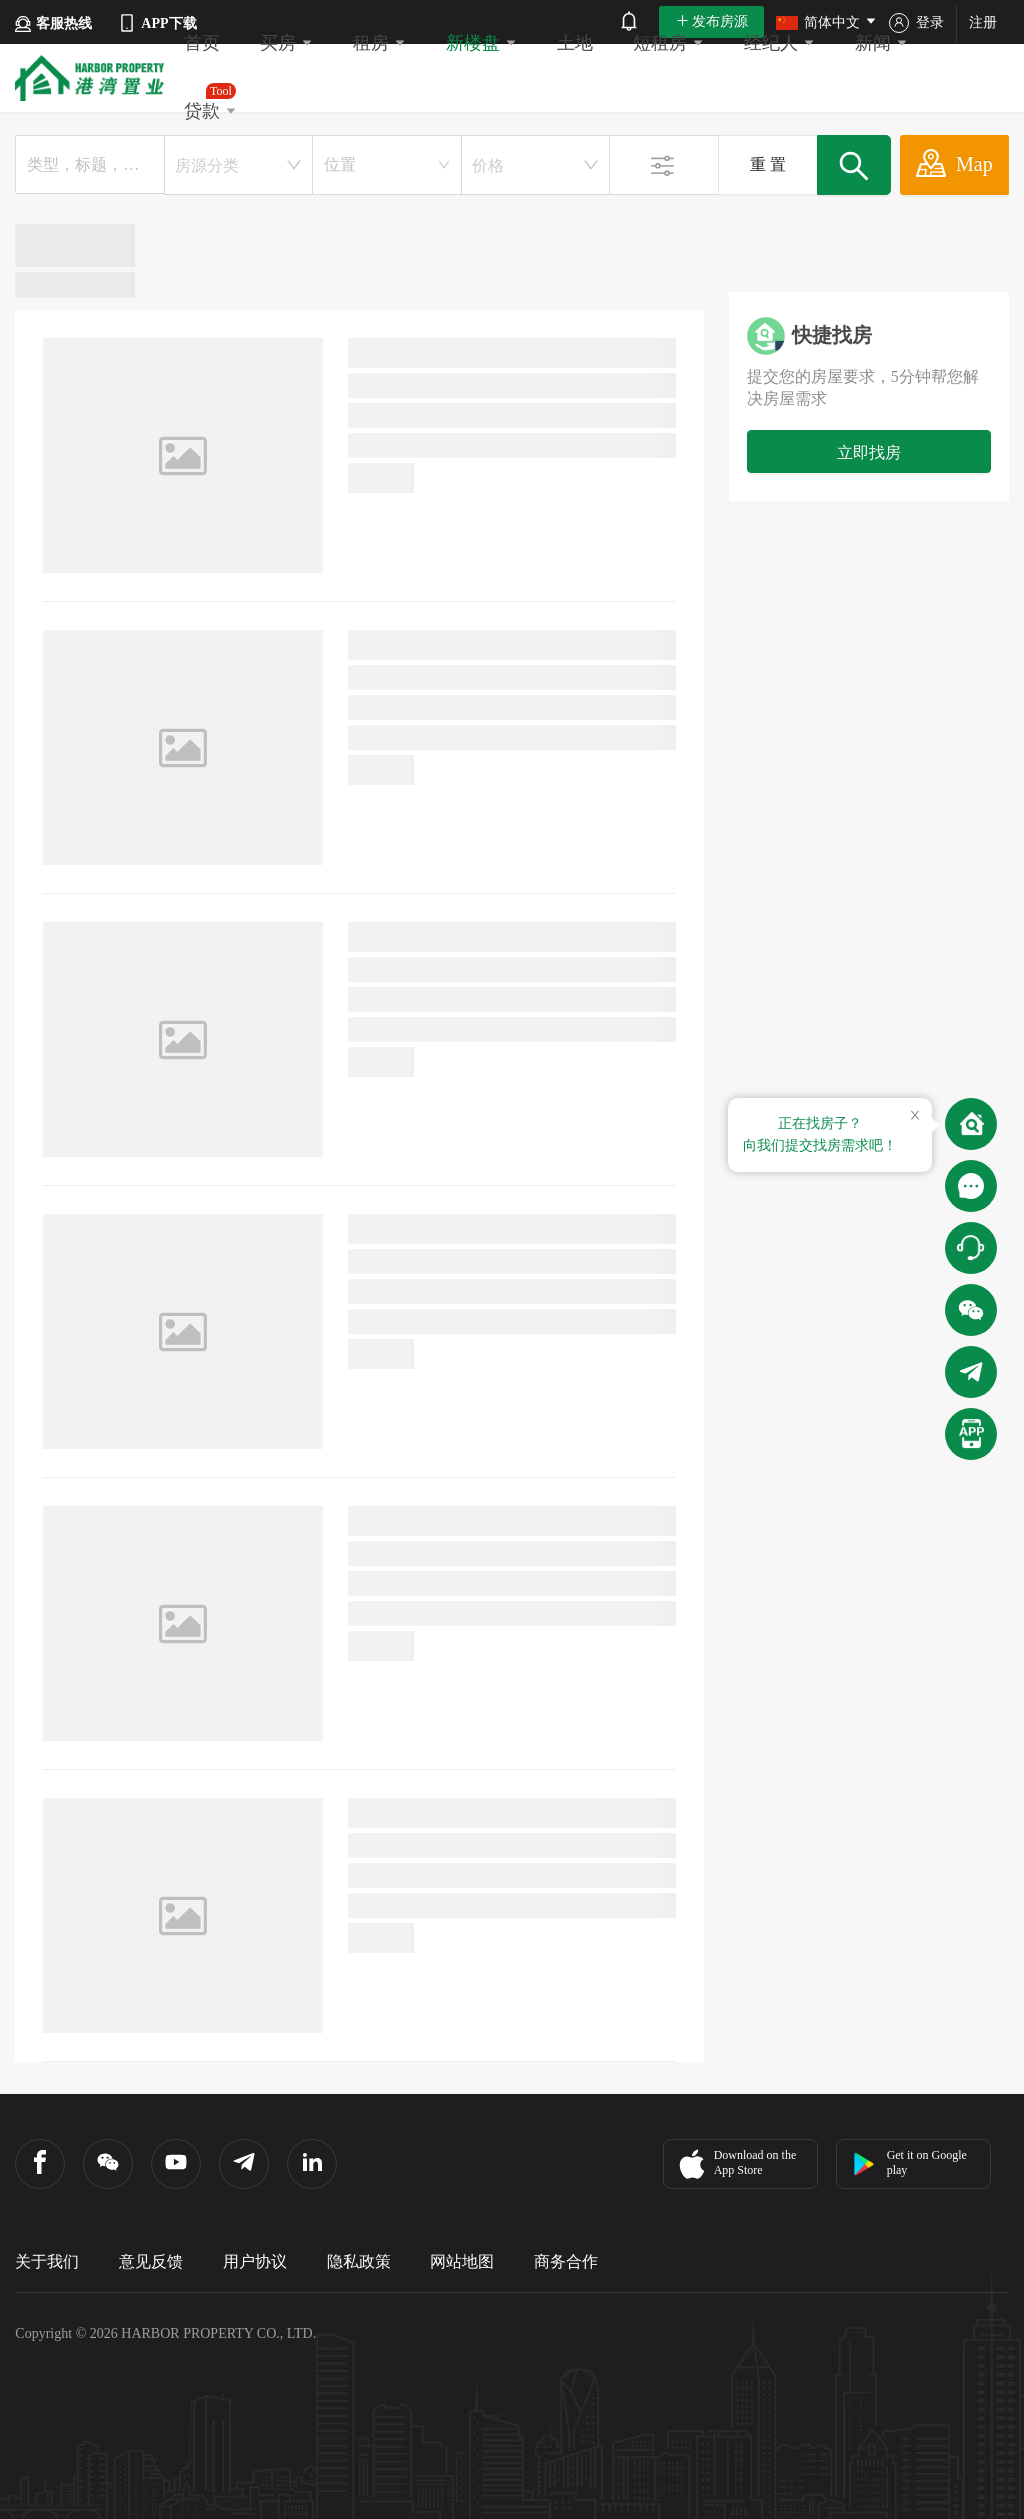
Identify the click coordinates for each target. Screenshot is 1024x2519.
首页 (202, 43)
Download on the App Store (735, 2164)
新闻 (881, 43)
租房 (379, 43)
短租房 (668, 43)
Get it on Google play (909, 2162)
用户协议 (255, 2261)
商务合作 (566, 2261)
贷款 (210, 102)
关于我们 (47, 2261)
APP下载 (156, 23)
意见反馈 (151, 2261)
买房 (286, 43)
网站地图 (462, 2261)
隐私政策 (359, 2261)
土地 (575, 43)
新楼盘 (481, 43)
